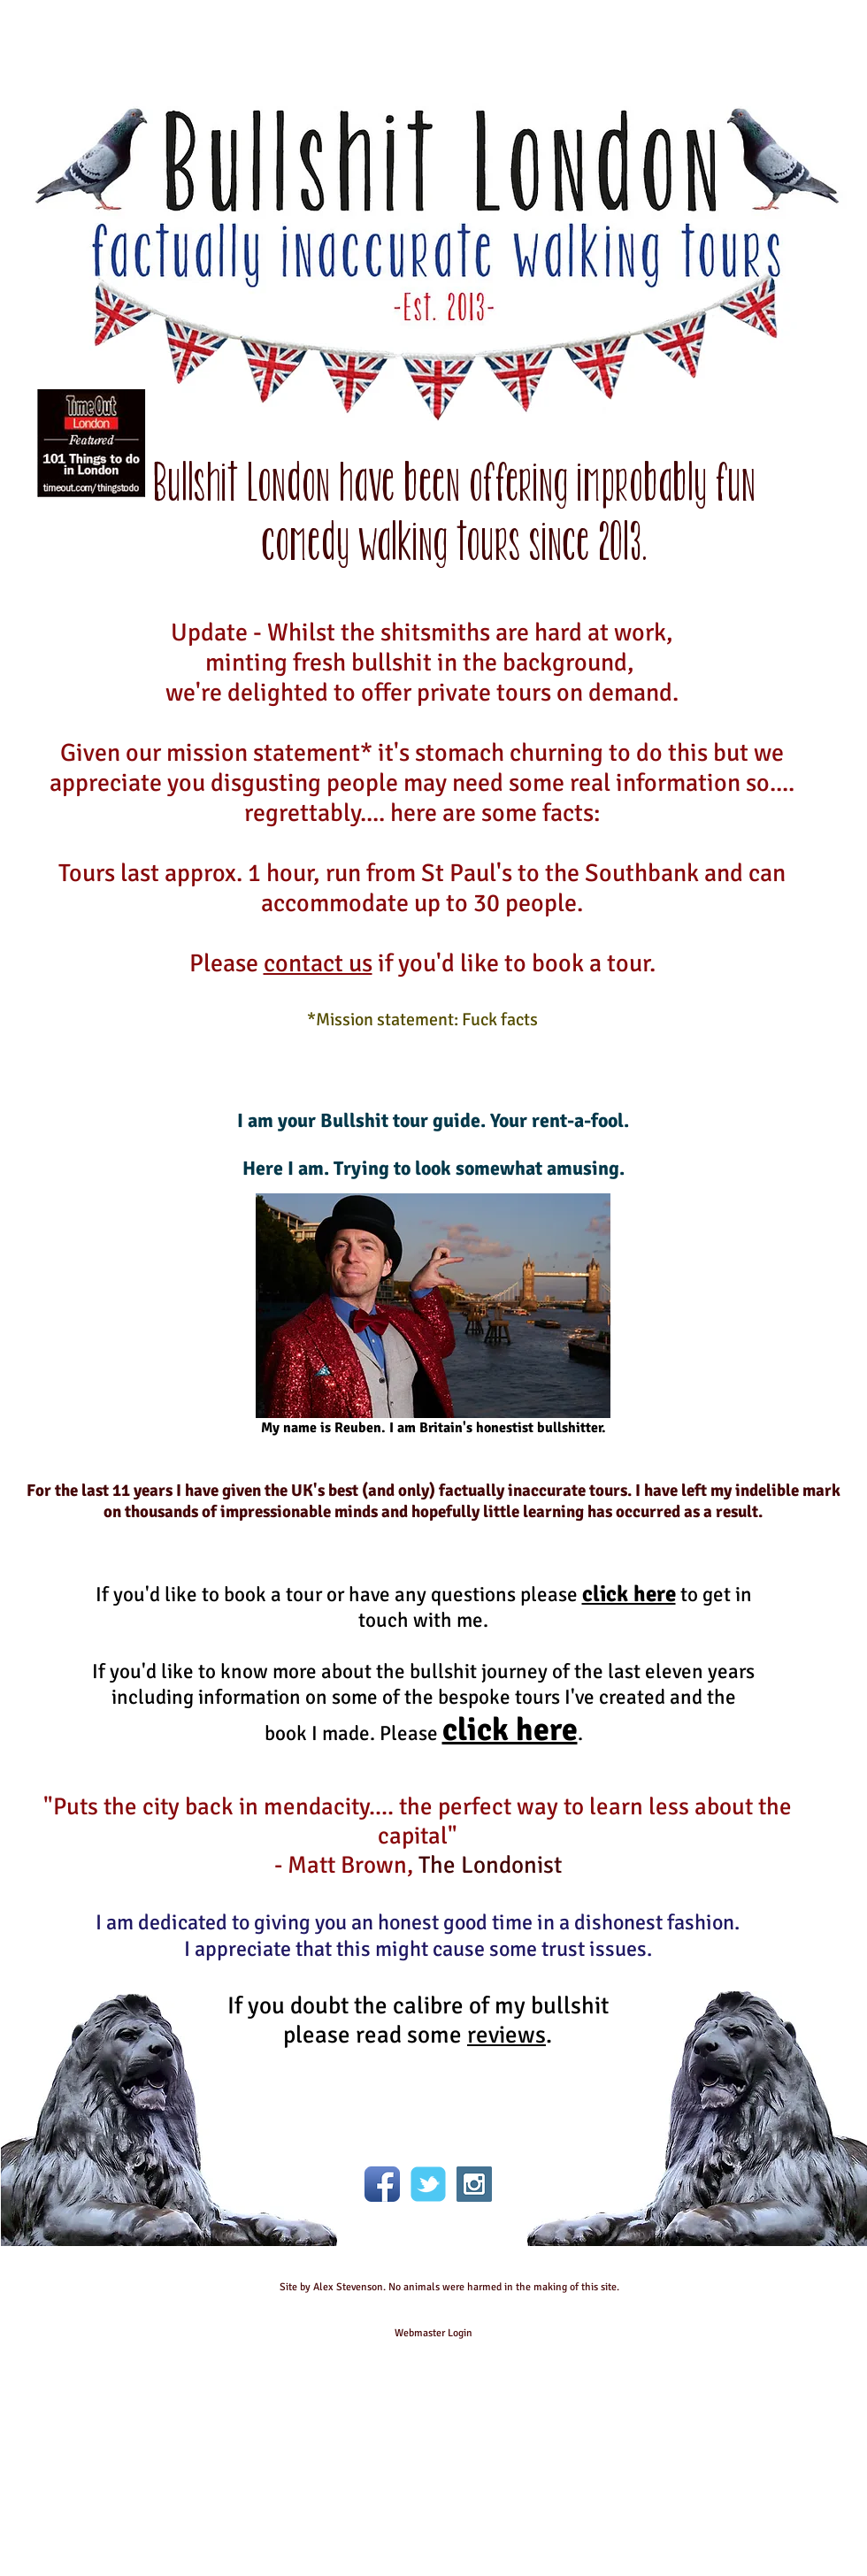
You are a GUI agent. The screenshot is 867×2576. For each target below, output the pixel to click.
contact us (318, 963)
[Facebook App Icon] (382, 2184)
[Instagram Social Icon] (474, 2184)
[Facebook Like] (428, 2118)
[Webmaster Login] (433, 2334)
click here (629, 1593)
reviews (506, 2035)
